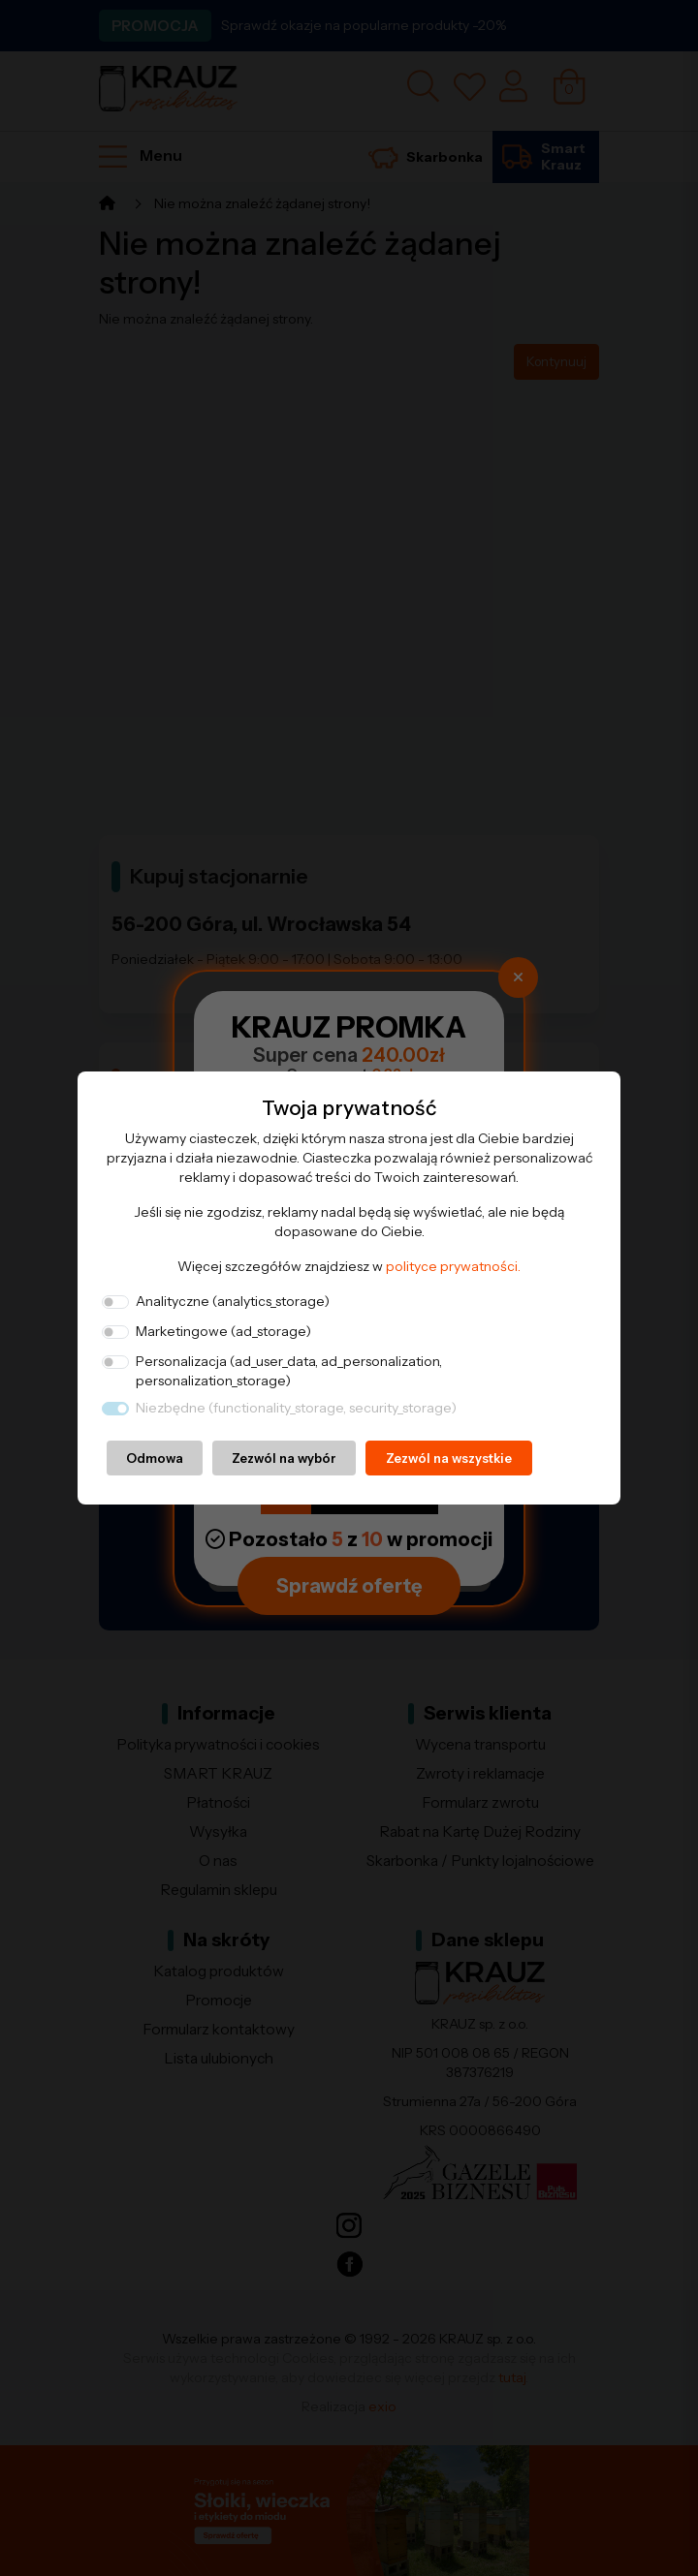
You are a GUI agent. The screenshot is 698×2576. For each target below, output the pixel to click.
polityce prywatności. (453, 1266)
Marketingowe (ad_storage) (223, 1331)
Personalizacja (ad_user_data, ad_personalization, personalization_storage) (289, 1370)
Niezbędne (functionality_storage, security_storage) (296, 1407)
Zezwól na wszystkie (449, 1458)
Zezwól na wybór (284, 1458)
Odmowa (154, 1458)
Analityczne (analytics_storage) (233, 1301)
